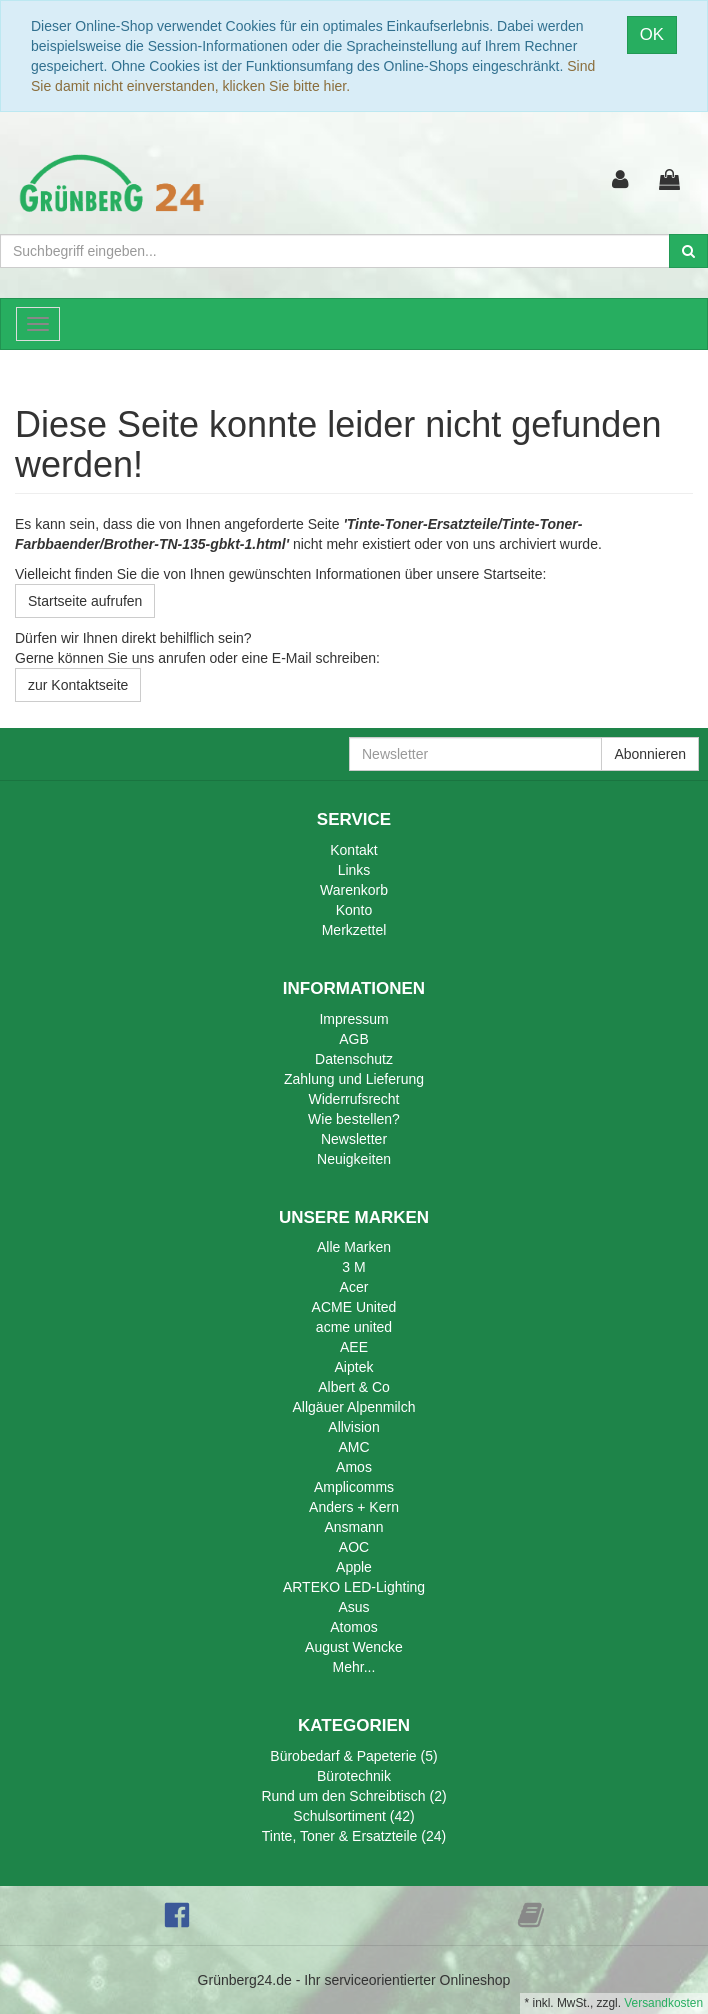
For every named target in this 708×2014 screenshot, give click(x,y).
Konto (354, 910)
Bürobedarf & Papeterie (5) (353, 1756)
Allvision (353, 1427)
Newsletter (354, 1139)
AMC (353, 1447)
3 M (353, 1267)
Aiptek (354, 1367)
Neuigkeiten (354, 1159)
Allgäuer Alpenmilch (354, 1407)
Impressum (353, 1019)
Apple (354, 1567)
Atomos (353, 1627)
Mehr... (354, 1667)
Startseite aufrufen (85, 601)
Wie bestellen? (354, 1119)
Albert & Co (354, 1387)
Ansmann (353, 1527)
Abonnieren (650, 754)
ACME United (354, 1307)
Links (354, 870)
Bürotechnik (354, 1776)
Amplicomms (354, 1487)
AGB (354, 1039)
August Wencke (354, 1647)
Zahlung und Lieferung (354, 1079)
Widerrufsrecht (353, 1099)
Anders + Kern (354, 1507)
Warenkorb (354, 890)
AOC (354, 1547)
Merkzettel (354, 930)
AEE (354, 1347)
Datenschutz (354, 1059)
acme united (354, 1327)
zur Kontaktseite (78, 685)
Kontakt (353, 850)
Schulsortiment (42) (353, 1816)
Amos (354, 1467)
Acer (354, 1287)
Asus (353, 1607)
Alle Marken (354, 1247)
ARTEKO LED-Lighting (354, 1587)
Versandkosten (663, 2003)
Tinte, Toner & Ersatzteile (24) (354, 1836)
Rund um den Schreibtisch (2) (353, 1796)
